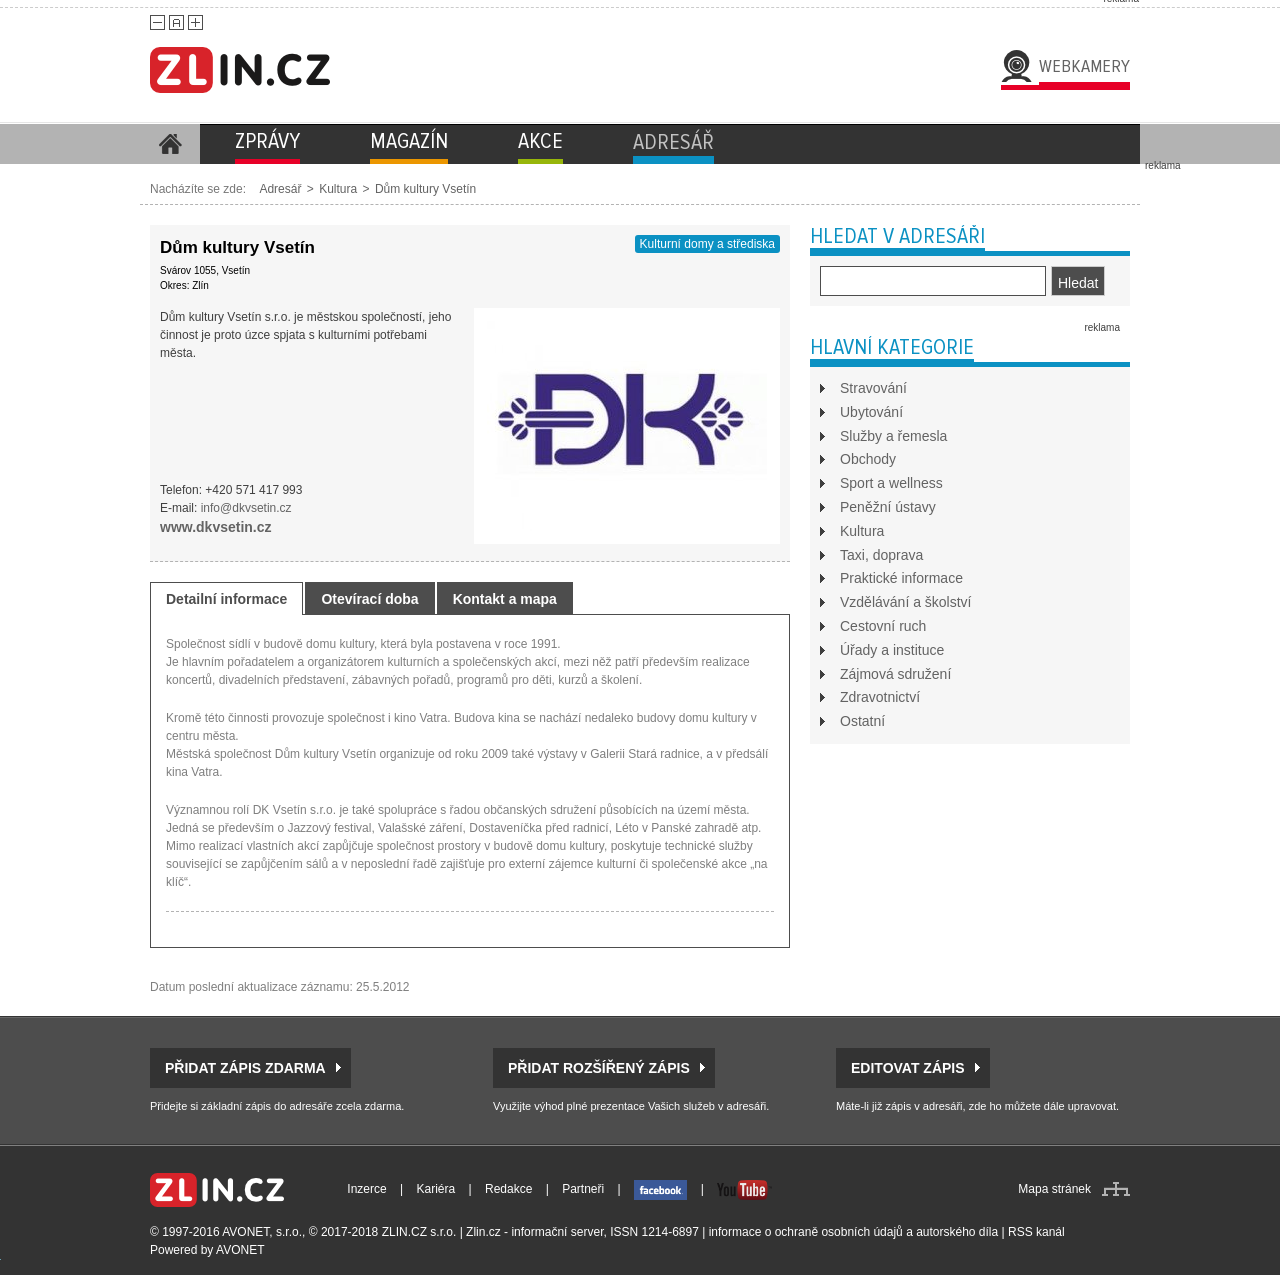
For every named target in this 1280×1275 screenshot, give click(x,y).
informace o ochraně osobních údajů (806, 1232)
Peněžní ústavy (888, 507)
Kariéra (436, 1189)
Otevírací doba (369, 599)
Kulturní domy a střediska (707, 244)
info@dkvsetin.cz (246, 508)
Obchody (868, 459)
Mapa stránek (1054, 1189)
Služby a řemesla (893, 436)
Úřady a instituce (892, 650)
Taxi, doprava (881, 555)
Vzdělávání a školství (906, 602)
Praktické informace (901, 578)
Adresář (280, 189)
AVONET (240, 1250)
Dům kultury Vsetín (425, 189)
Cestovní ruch (883, 626)
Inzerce (366, 1189)
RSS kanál (1036, 1232)
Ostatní (862, 721)
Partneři (583, 1189)
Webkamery (1084, 66)
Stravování (873, 388)
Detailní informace (226, 599)
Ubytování (871, 412)
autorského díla (957, 1232)
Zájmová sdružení (895, 674)
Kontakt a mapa (505, 599)
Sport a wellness (891, 483)
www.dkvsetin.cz (216, 527)
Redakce (508, 1189)
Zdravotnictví (880, 697)
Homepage (170, 144)
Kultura (338, 189)
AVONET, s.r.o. (262, 1232)
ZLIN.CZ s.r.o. (419, 1232)
